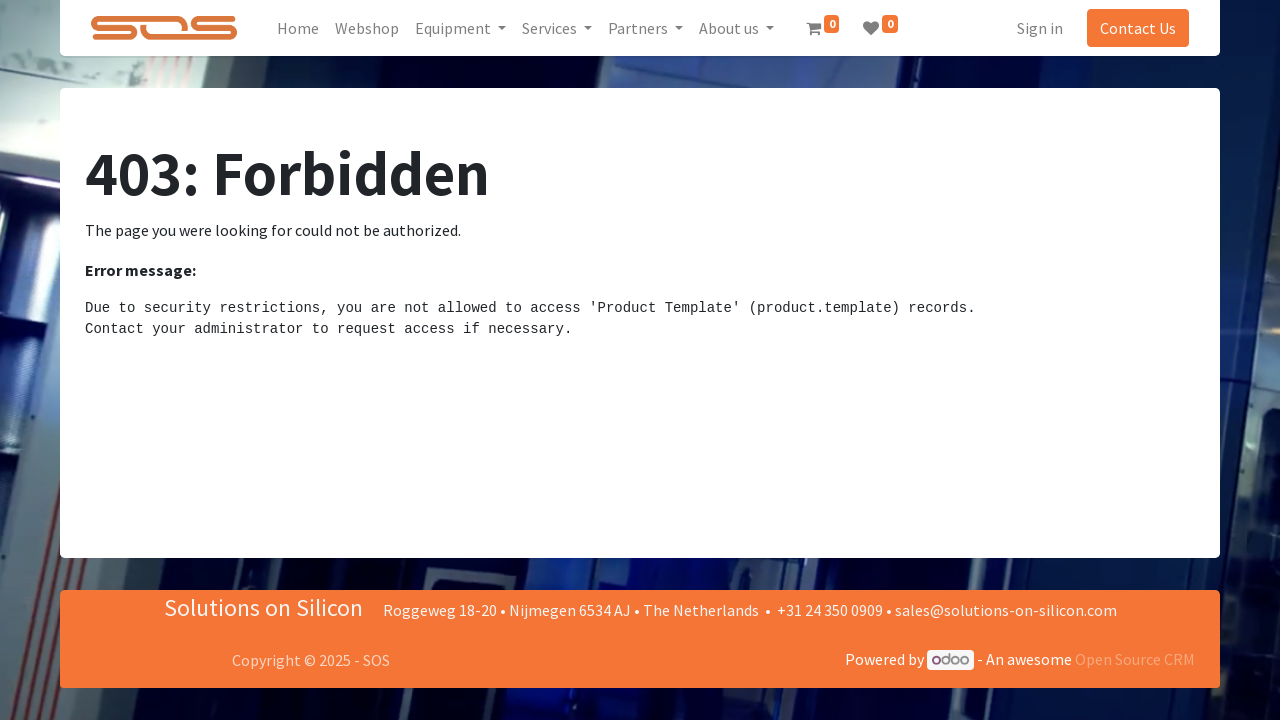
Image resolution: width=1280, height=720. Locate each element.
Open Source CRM (1135, 659)
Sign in (1040, 28)
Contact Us (1138, 28)
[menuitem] (298, 28)
